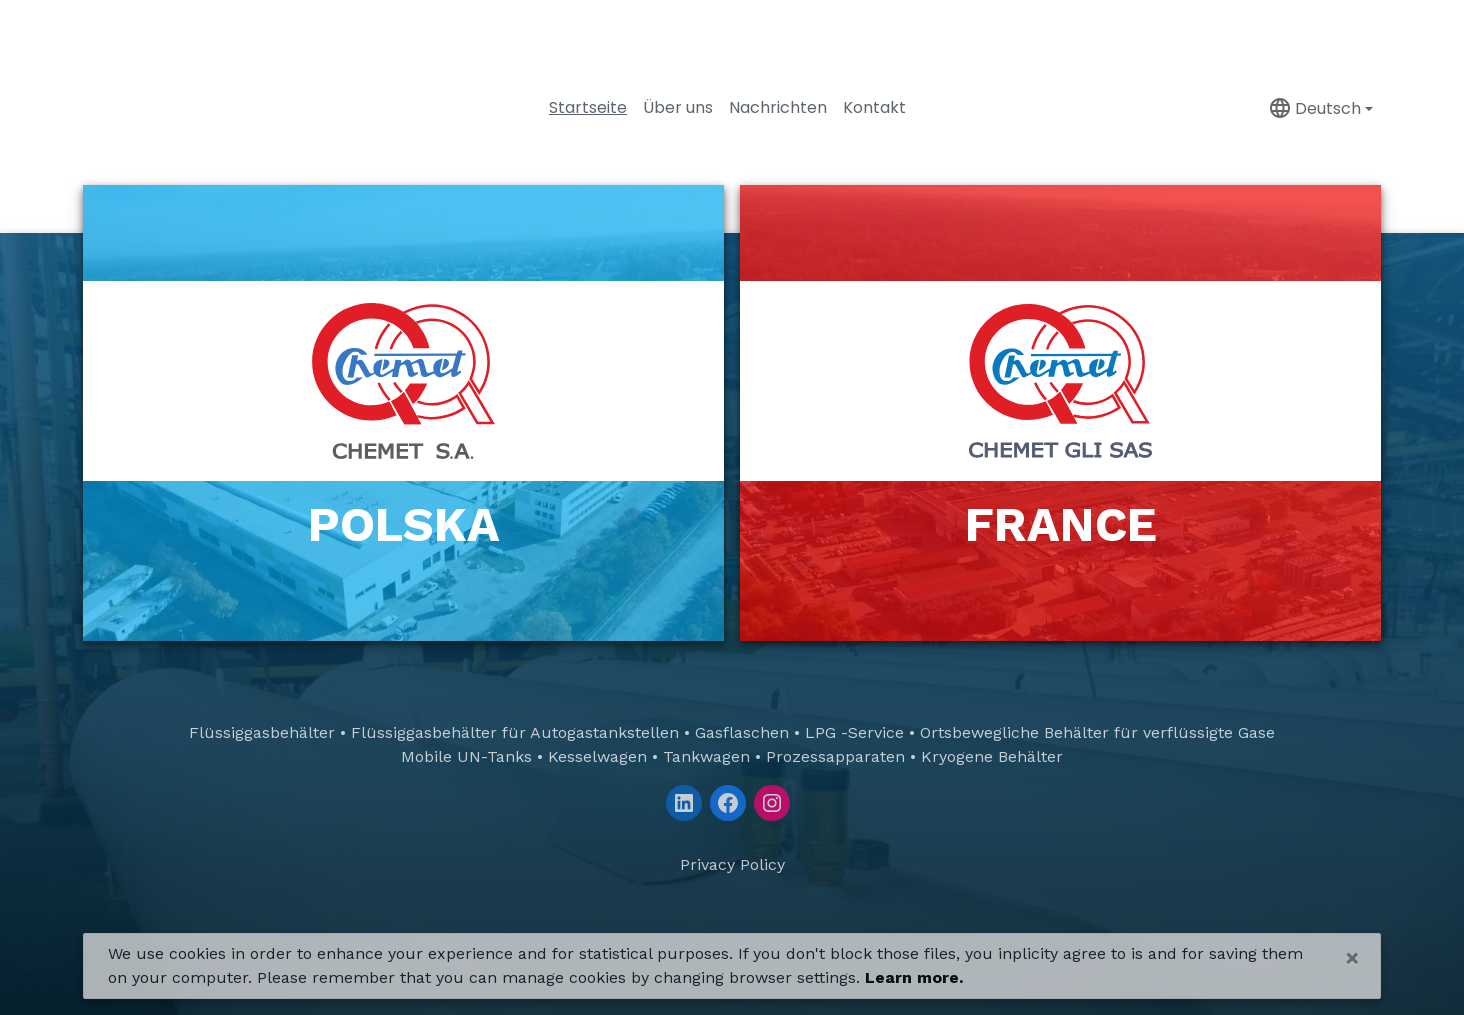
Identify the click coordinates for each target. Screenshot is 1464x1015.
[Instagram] (772, 803)
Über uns (678, 107)
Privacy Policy (732, 864)
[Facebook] (728, 803)
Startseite (588, 107)
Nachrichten (778, 107)
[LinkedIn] (684, 803)
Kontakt (874, 107)
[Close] (1352, 958)
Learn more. (914, 977)
